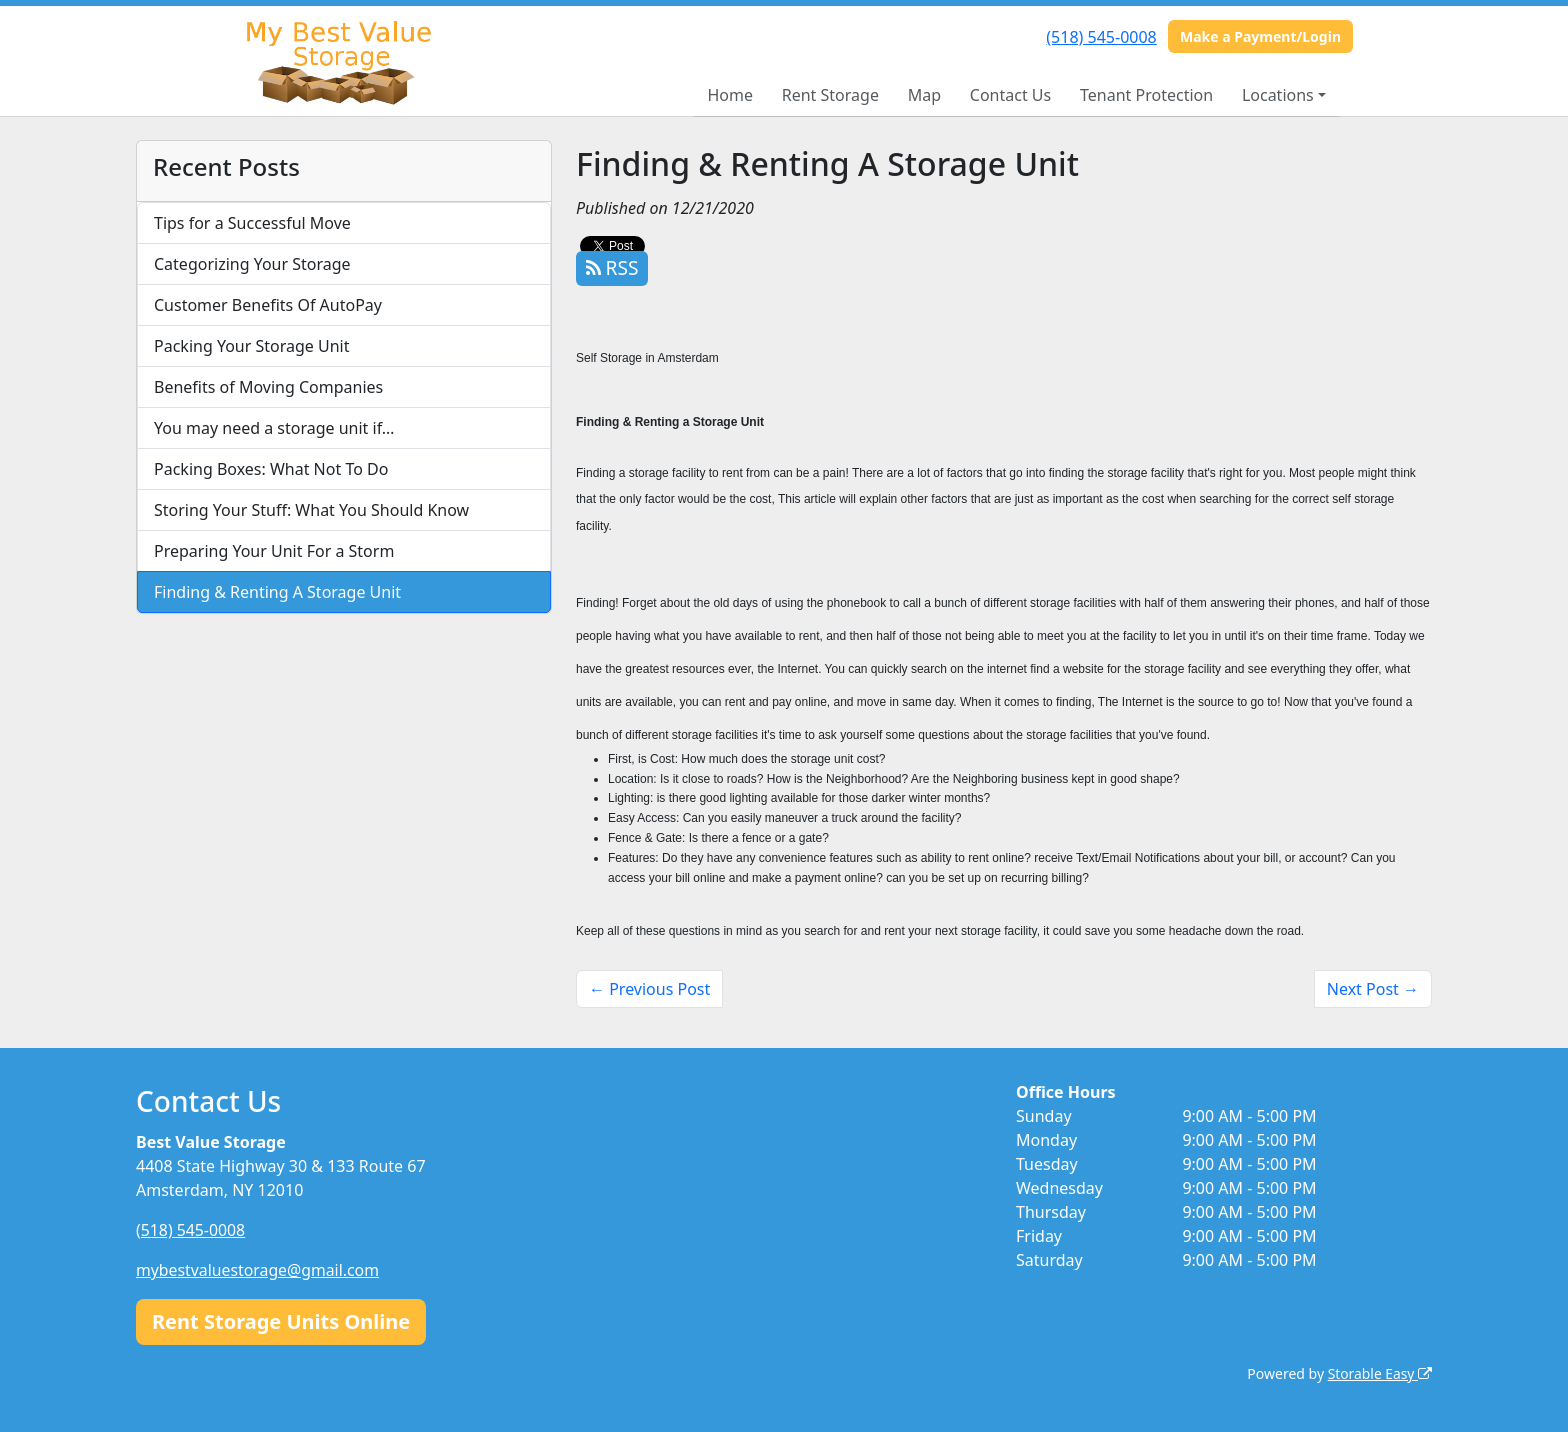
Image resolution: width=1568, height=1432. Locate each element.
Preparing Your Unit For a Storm (274, 551)
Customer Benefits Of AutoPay (268, 305)
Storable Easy (1379, 1372)
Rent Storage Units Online (281, 1320)
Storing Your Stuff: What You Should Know (311, 510)
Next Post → (1373, 989)
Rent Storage (830, 95)
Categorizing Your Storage (252, 264)
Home (730, 95)
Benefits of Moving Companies (268, 387)
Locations (1278, 95)
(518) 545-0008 (1101, 37)
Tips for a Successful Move (252, 223)
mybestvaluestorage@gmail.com (259, 1270)
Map (924, 95)
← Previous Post (649, 989)
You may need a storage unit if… (274, 428)
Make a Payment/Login (1260, 36)
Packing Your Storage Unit (252, 346)
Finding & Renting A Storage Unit (277, 592)
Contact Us (1010, 95)
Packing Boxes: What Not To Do (271, 469)
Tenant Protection (1146, 95)
